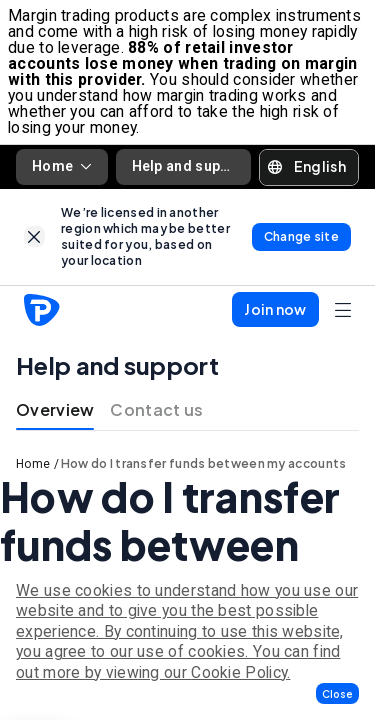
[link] (34, 236)
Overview (55, 409)
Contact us (156, 409)
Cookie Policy (239, 672)
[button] (337, 693)
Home (62, 166)
